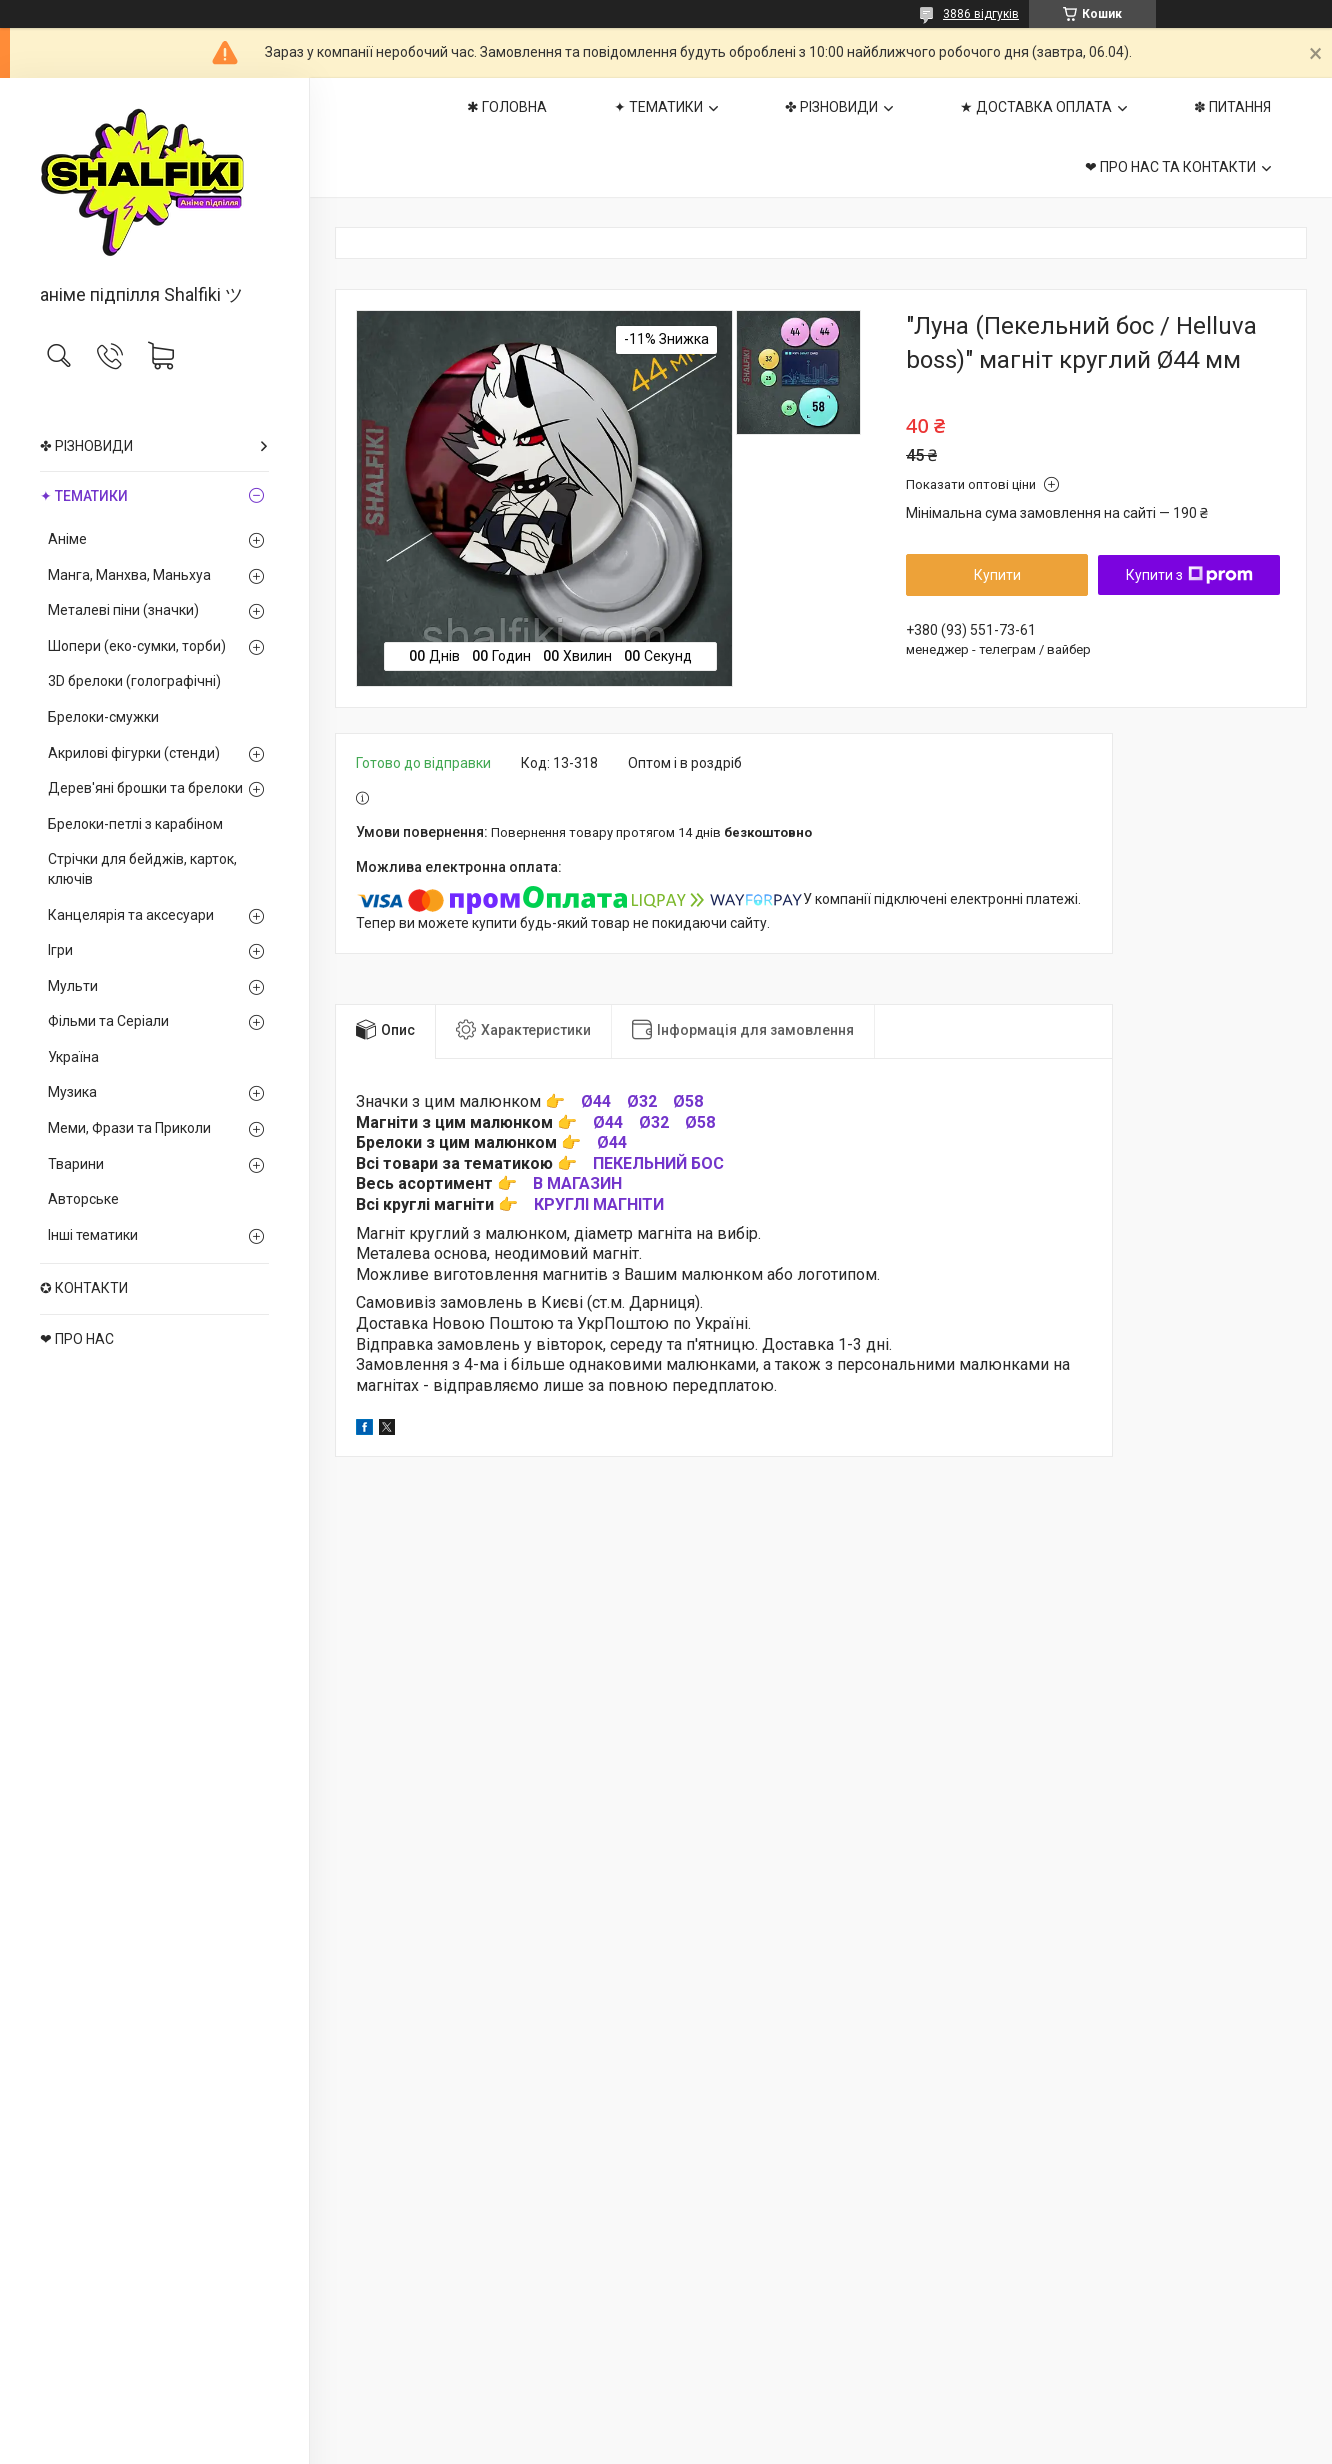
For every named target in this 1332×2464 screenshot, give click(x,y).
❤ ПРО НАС (77, 1339)
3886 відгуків (981, 14)
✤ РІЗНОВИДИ (86, 446)
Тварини (76, 1164)
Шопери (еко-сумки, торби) (137, 646)
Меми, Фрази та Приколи (129, 1128)
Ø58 (688, 1101)
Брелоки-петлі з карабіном (135, 824)
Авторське (83, 1199)
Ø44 (596, 1101)
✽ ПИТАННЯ (1232, 107)
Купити (997, 575)
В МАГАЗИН (577, 1183)
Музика (72, 1092)
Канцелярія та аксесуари (131, 915)
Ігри (60, 950)
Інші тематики (93, 1235)
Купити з (1189, 575)
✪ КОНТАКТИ (84, 1288)
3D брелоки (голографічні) (134, 681)
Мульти (73, 986)
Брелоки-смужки (103, 717)
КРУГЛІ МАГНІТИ (599, 1204)
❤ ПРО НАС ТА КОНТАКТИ (1170, 167)
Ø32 (642, 1101)
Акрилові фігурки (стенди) (134, 753)
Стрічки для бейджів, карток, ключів (142, 869)
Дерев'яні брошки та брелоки (145, 788)
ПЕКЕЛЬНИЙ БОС (658, 1163)
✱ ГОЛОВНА (507, 107)
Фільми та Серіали (108, 1021)
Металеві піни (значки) (123, 610)
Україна (73, 1057)
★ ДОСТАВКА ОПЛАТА (1036, 107)
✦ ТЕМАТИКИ (84, 496)
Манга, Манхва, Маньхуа (129, 575)
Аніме (67, 539)
